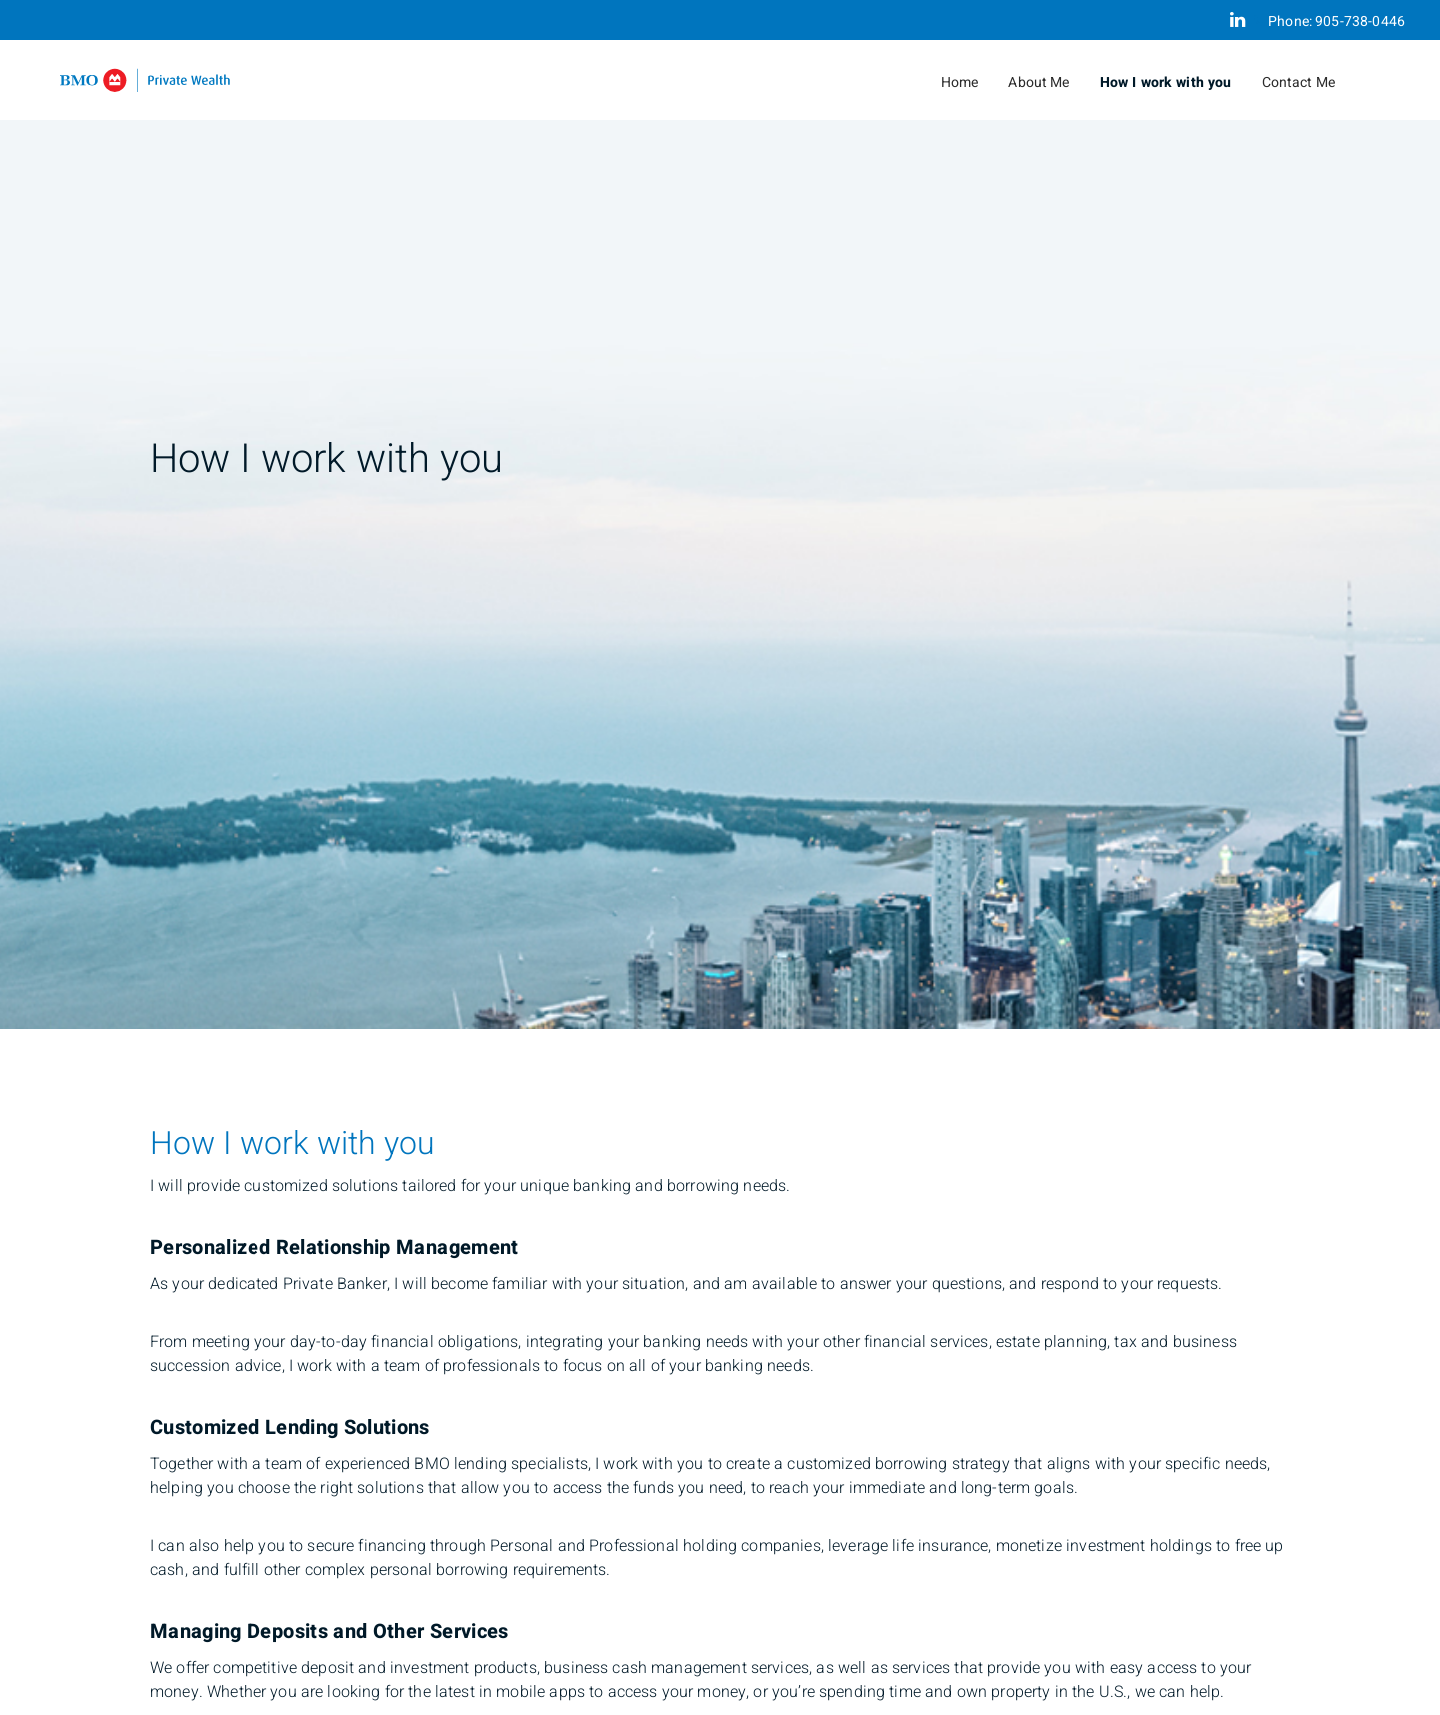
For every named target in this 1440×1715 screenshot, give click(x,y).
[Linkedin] (1237, 20)
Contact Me (1299, 82)
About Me (1038, 82)
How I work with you (1166, 82)
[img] (720, 514)
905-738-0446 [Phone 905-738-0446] (1360, 21)
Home (960, 82)
